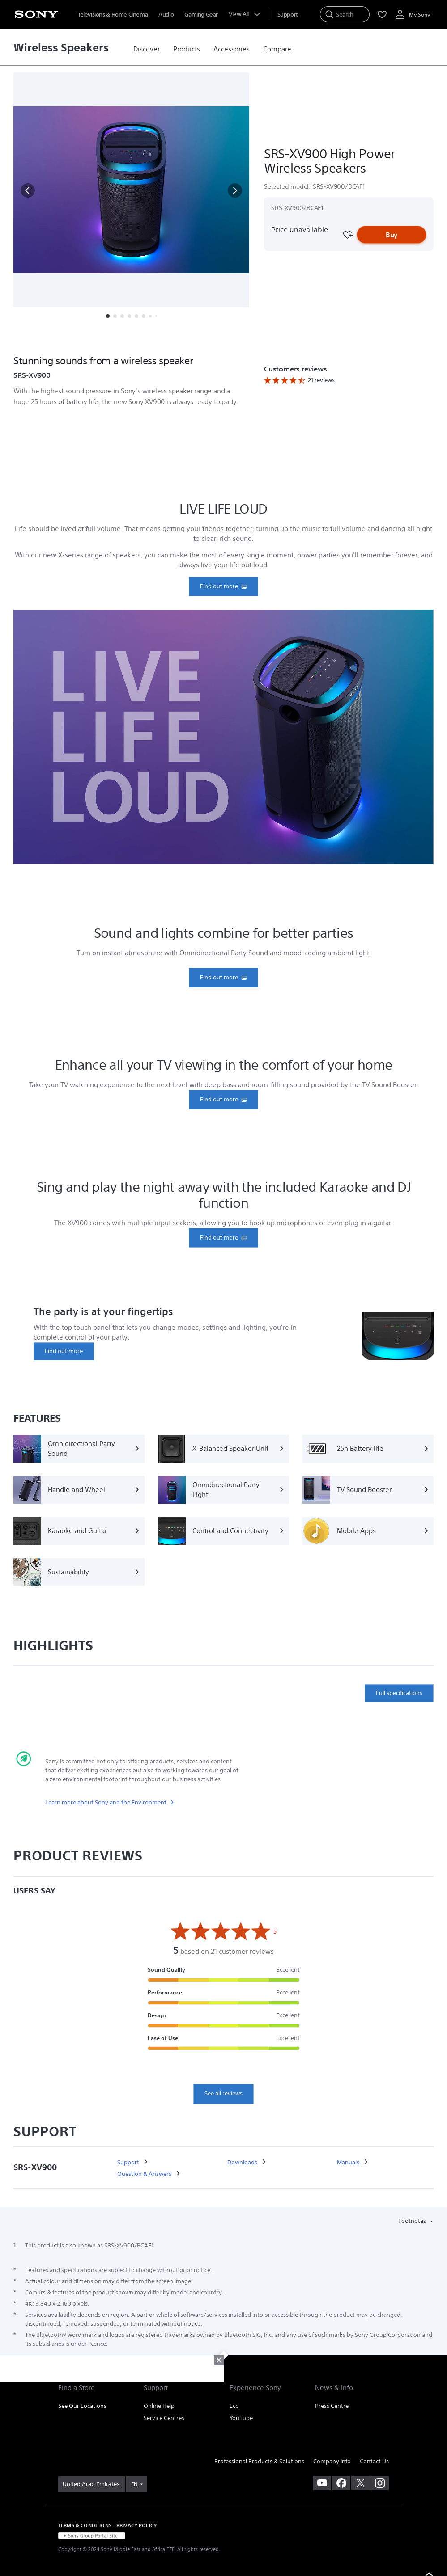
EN (134, 2484)
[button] (28, 190)
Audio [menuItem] (166, 14)
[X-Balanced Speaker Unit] (223, 1449)
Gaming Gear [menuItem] (201, 14)
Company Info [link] (332, 2461)
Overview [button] (79, 338)
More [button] (210, 338)
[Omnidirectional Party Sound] (79, 1449)
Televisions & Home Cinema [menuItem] (113, 14)
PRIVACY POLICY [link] (136, 2525)
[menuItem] (287, 14)
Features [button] (121, 338)
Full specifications (399, 1693)
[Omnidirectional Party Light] (223, 1490)
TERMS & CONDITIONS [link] (84, 2525)
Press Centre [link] (332, 2406)
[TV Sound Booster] (368, 1490)
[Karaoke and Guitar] (79, 1531)
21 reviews (321, 380)
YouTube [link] (241, 2418)
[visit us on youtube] (322, 2483)
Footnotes (412, 2221)
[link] (146, 49)
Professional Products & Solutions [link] (259, 2461)
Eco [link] (234, 2406)
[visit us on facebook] (341, 2483)
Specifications (168, 338)
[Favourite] (347, 234)
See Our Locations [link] (82, 2406)
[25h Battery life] (368, 1449)
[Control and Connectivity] (223, 1531)
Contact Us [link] (374, 2461)
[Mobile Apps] (368, 1531)
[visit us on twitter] (360, 2483)
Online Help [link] (159, 2406)
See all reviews (223, 2093)
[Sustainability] (79, 1572)
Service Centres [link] (164, 2418)
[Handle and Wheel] (79, 1490)
